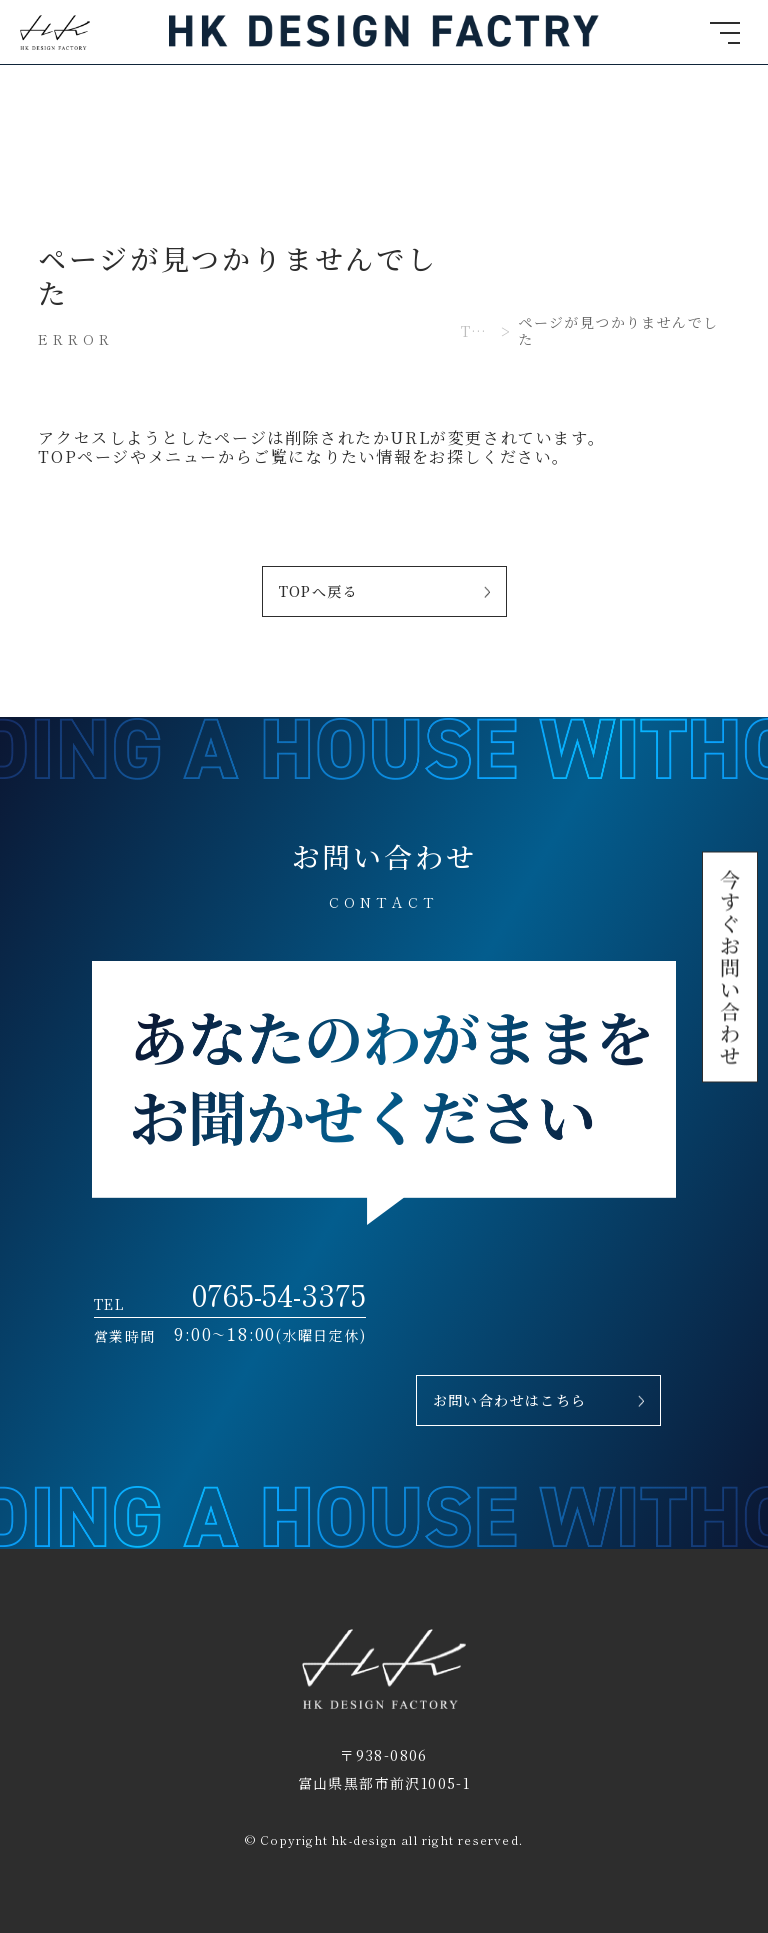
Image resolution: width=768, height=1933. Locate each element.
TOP (477, 331)
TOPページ (84, 456)
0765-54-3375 (279, 1293)
